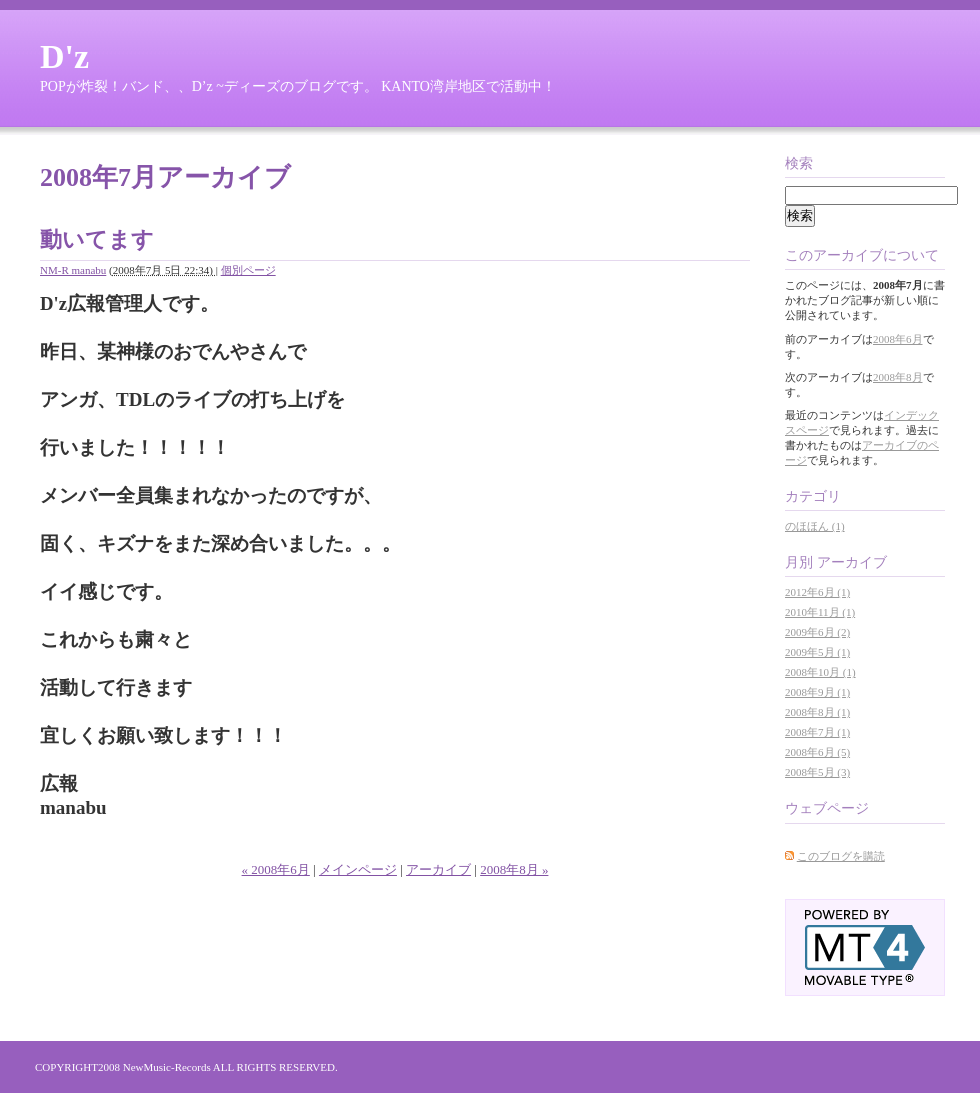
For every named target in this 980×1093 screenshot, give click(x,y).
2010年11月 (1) (820, 612)
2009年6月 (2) (817, 632)
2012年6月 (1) (817, 592)
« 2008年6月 (276, 869)
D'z (64, 56)
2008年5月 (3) (817, 772)
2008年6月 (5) (817, 752)
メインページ (358, 869)
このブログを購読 (841, 856)
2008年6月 (898, 339)
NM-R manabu (73, 270)
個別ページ (248, 270)
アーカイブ (438, 869)
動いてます (97, 239)
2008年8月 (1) (817, 712)
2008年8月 (898, 377)
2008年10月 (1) (820, 672)
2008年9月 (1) (817, 692)
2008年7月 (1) (817, 732)
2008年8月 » (514, 869)
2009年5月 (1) (817, 652)
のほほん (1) (815, 526)
